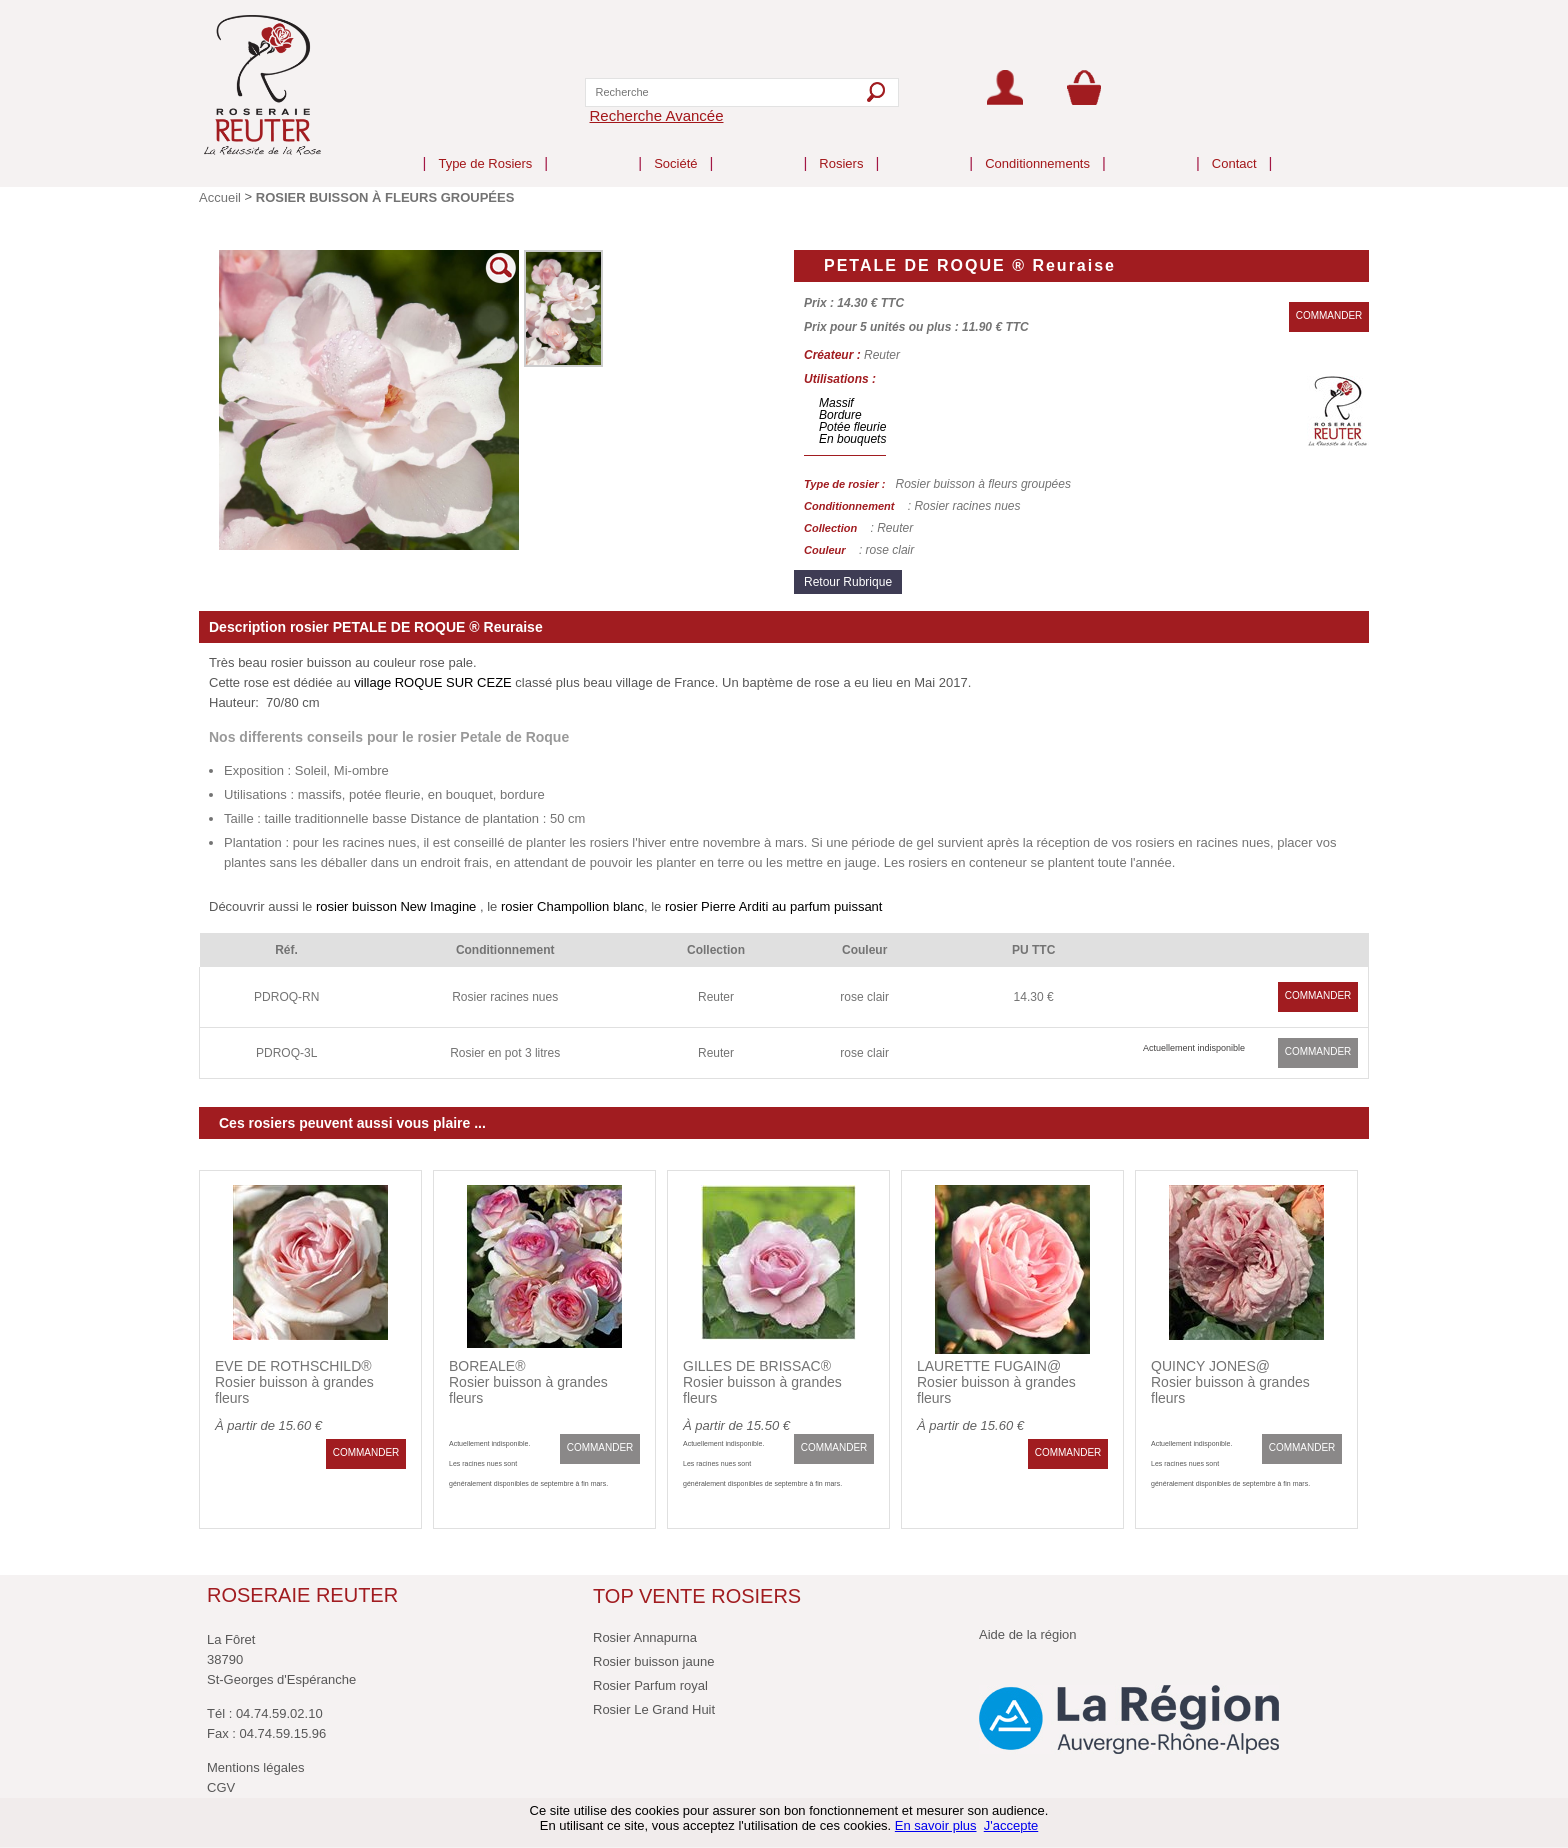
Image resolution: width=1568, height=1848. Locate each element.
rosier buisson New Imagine (396, 906)
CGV (221, 1787)
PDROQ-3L (286, 1053)
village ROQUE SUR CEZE (432, 682)
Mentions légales (256, 1767)
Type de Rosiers (485, 147)
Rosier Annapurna (645, 1637)
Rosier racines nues (505, 997)
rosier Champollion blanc (572, 906)
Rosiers (841, 147)
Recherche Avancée (657, 115)
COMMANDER (1329, 315)
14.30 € (1034, 997)
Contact (1234, 147)
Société (675, 147)
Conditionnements (1037, 147)
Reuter (716, 997)
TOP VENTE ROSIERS (697, 1596)
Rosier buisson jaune (653, 1661)
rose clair (864, 997)
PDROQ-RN (286, 997)
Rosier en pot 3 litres (505, 1053)
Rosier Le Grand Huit (654, 1709)
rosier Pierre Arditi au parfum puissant (773, 906)
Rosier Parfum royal (650, 1685)
